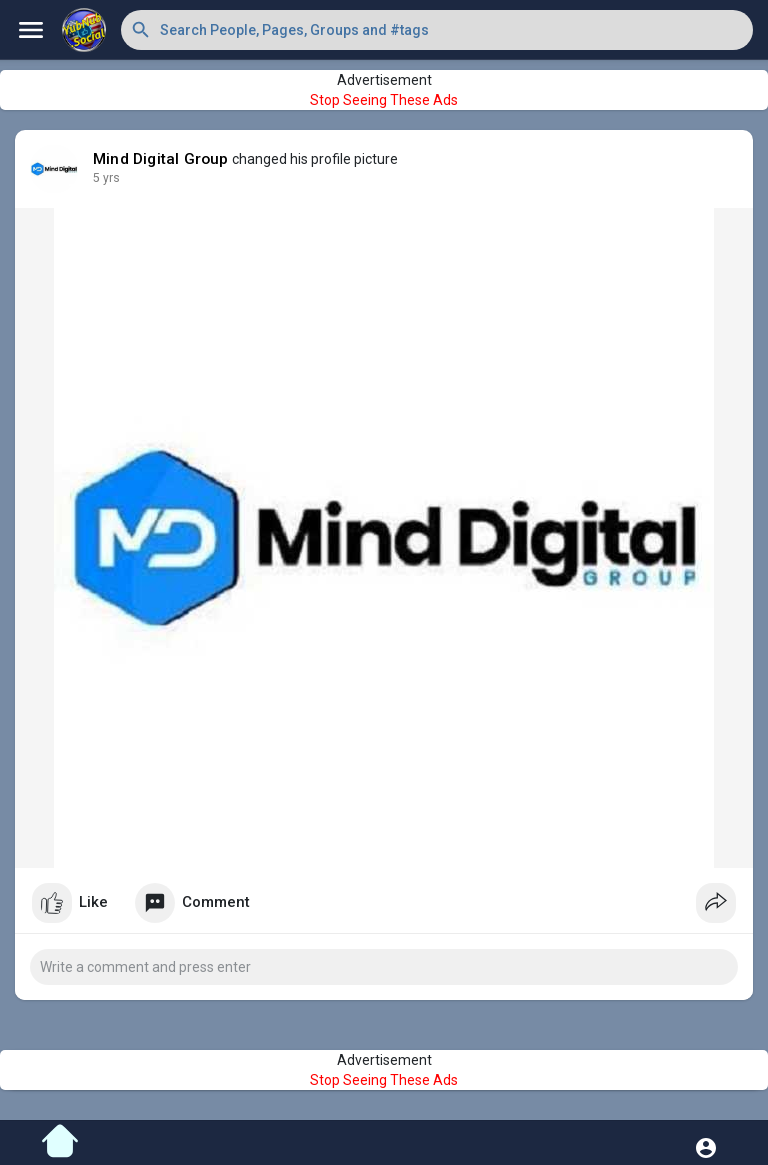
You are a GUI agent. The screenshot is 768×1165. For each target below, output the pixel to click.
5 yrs (106, 178)
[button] (437, 30)
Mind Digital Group (161, 159)
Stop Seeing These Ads (384, 100)
